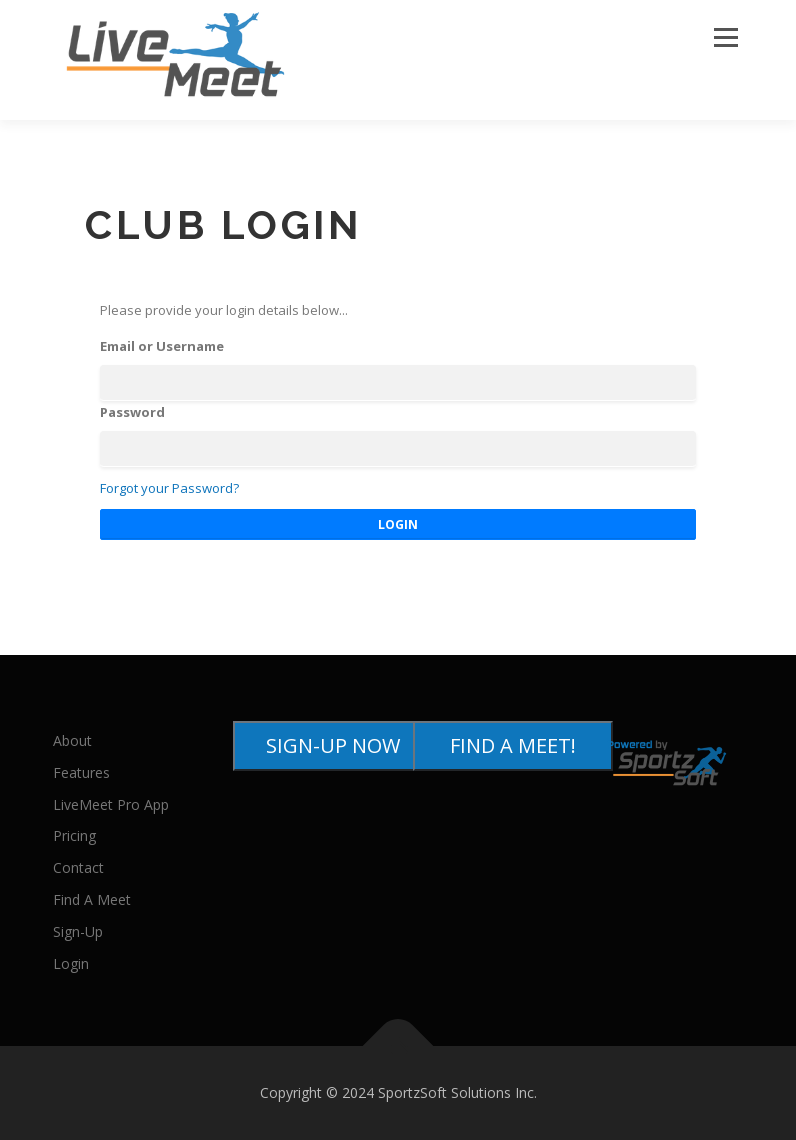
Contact (78, 867)
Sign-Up (78, 931)
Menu (725, 37)
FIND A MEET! (513, 745)
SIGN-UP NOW (333, 745)
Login (71, 963)
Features (81, 772)
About (72, 740)
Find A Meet (92, 899)
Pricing (74, 835)
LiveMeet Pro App (111, 804)
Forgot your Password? (169, 488)
